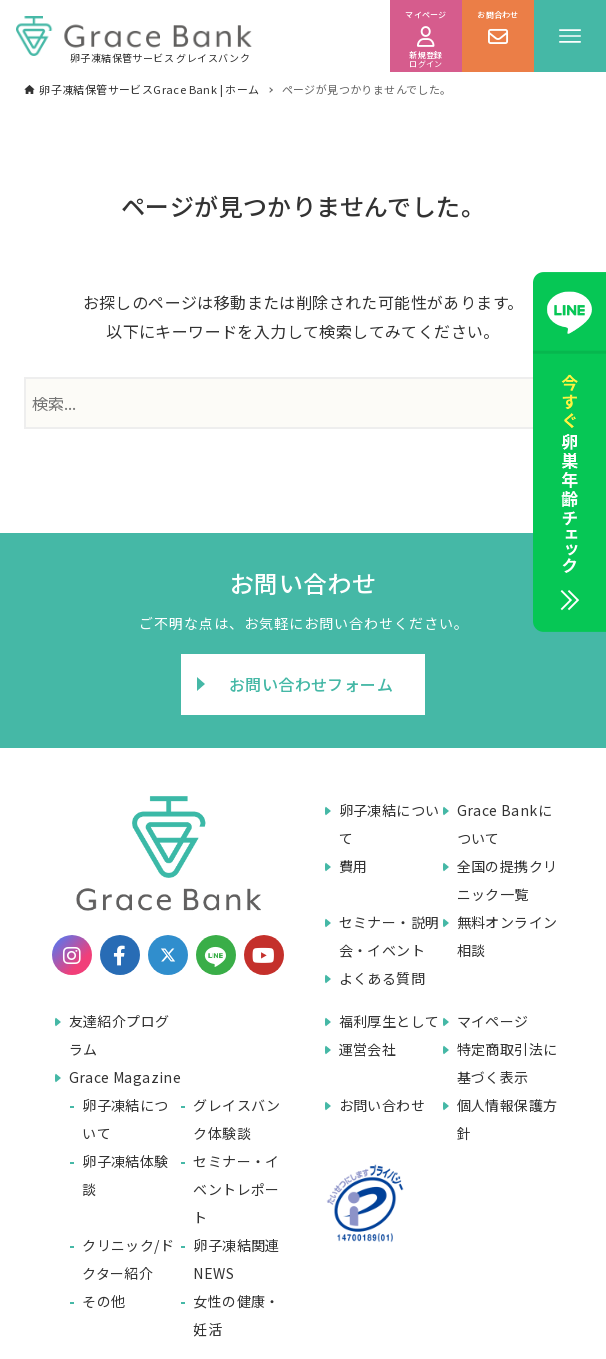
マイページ (493, 1021)
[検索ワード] (303, 403)
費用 (353, 866)
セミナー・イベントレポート (236, 1189)
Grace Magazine (125, 1077)
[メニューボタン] (570, 36)
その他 (103, 1301)
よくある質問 (382, 978)
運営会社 (368, 1049)
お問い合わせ (382, 1105)
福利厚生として (389, 1021)
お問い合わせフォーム (311, 684)
